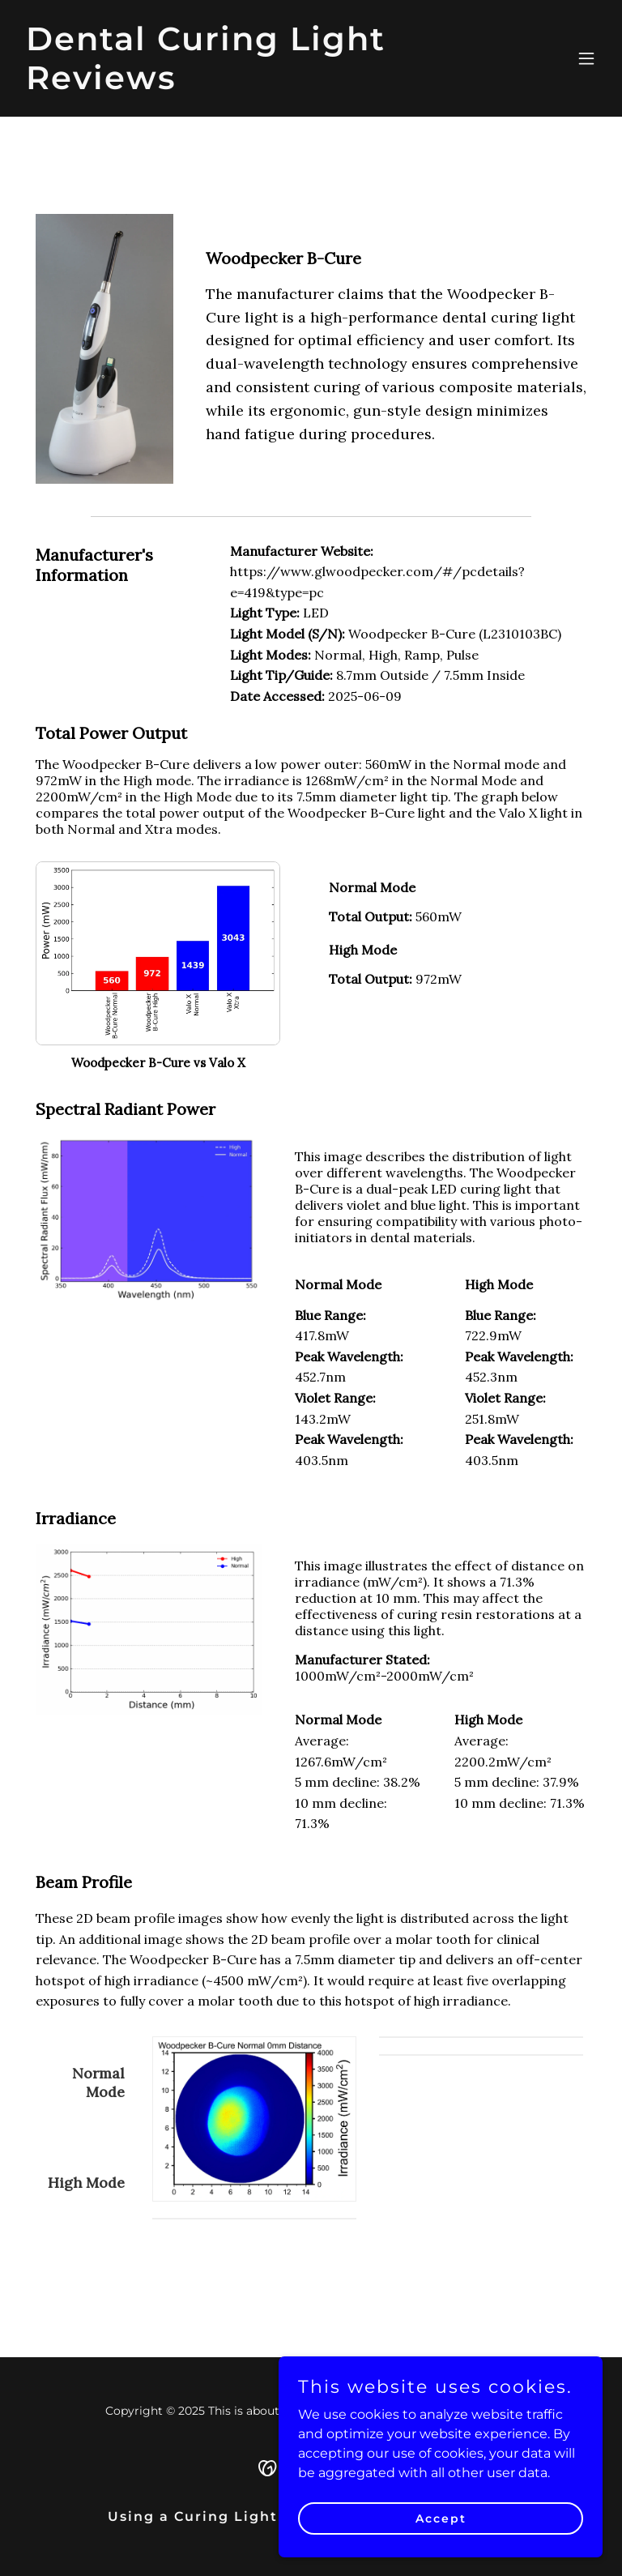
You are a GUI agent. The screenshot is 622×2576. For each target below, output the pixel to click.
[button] (586, 58)
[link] (223, 84)
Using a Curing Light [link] (193, 2516)
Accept (440, 2517)
